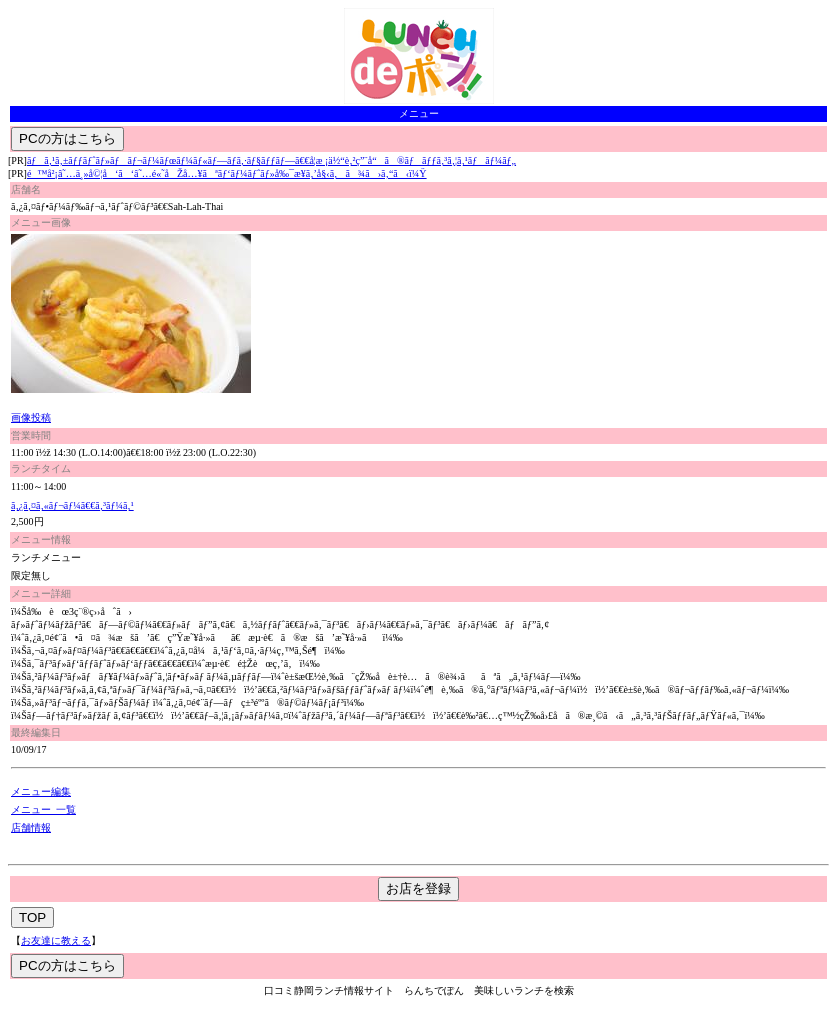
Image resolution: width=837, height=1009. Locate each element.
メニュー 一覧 (43, 809)
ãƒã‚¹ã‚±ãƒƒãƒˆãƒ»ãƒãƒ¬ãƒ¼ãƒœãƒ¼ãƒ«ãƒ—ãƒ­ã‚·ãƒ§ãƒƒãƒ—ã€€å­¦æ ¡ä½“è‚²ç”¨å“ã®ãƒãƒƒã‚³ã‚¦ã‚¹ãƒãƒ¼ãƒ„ (271, 160)
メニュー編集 (41, 791)
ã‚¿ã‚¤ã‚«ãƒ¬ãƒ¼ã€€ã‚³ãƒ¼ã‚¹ (72, 505)
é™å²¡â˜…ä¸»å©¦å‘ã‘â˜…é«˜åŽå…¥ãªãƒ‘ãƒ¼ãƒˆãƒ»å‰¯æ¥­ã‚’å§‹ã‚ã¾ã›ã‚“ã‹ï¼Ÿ (227, 173)
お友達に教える (56, 940)
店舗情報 (31, 827)
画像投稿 (31, 417)
